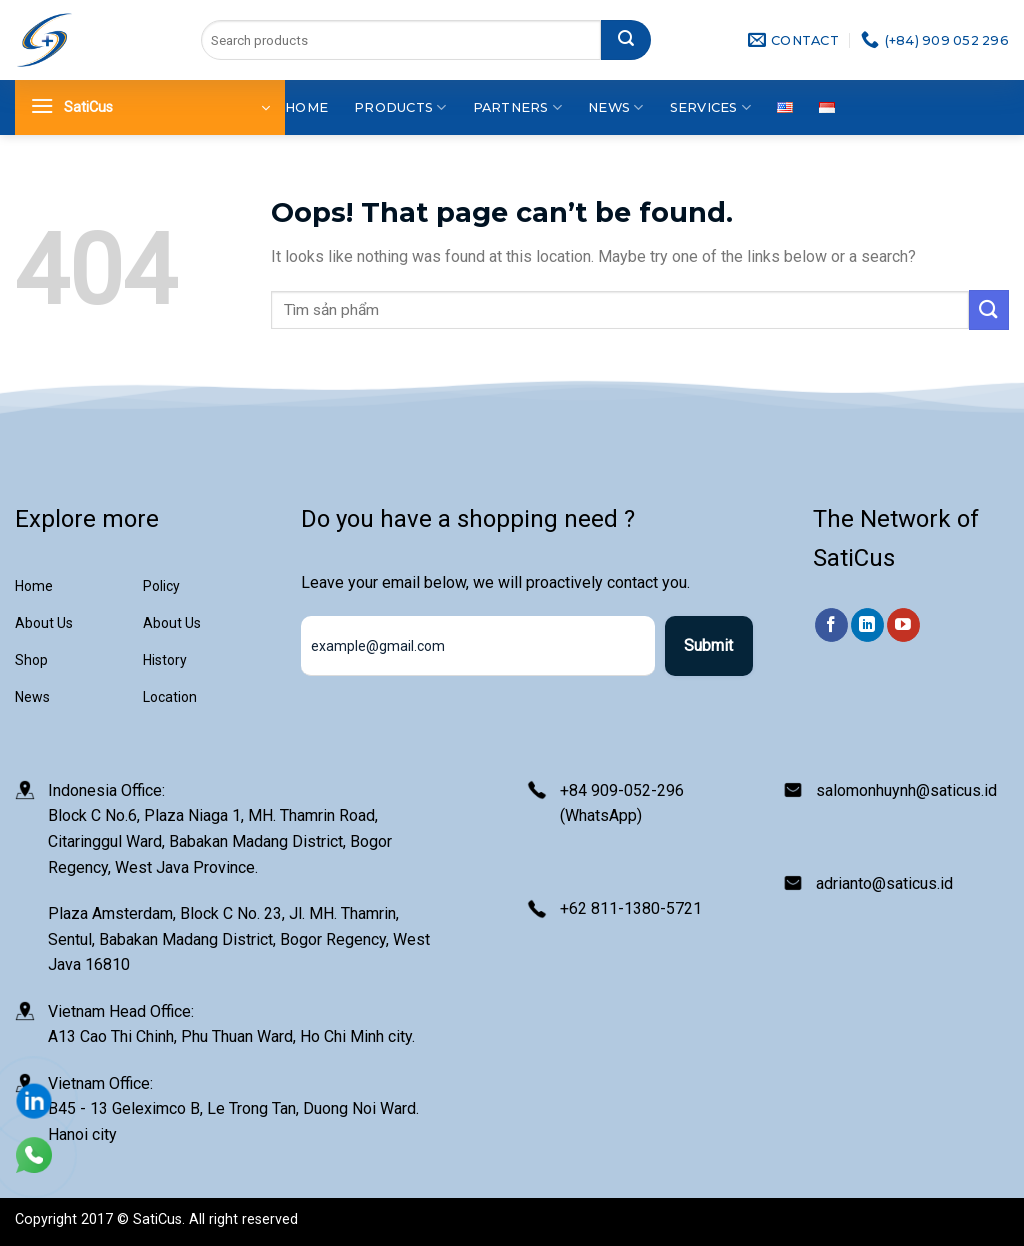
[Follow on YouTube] (903, 625)
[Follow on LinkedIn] (867, 625)
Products (400, 107)
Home (306, 107)
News (615, 107)
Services (711, 107)
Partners (518, 107)
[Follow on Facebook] (831, 625)
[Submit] (626, 40)
